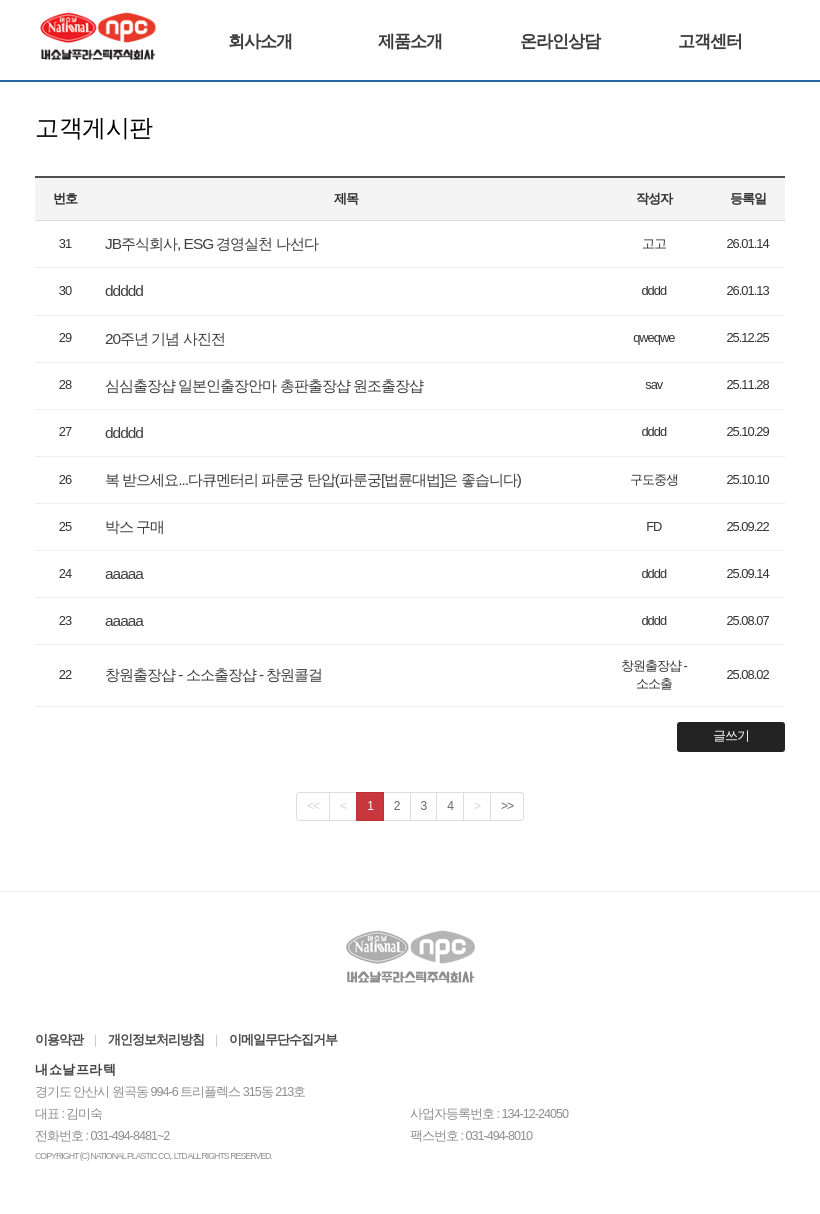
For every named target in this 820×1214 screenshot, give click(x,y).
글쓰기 (731, 736)
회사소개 (260, 41)
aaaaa (124, 573)
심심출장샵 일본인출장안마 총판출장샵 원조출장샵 (264, 385)
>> (507, 806)
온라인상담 (560, 41)
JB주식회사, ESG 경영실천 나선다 (211, 243)
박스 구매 (134, 526)
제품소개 (410, 41)
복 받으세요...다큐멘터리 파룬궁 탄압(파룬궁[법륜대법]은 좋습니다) (313, 479)
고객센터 (710, 41)
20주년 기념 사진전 (165, 338)
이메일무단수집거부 (283, 1040)
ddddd (124, 290)
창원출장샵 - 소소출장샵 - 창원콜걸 (213, 674)
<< (313, 806)
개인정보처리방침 (156, 1040)
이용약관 (59, 1040)
